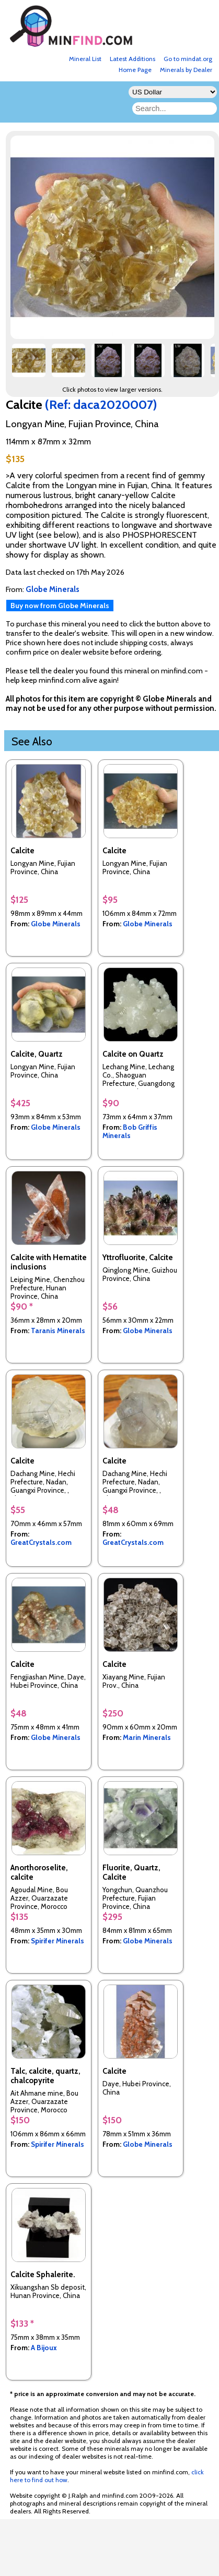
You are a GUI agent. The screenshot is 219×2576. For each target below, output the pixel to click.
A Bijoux (44, 2347)
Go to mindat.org (188, 59)
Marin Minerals (147, 1737)
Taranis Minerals (58, 1330)
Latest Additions (132, 59)
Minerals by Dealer (186, 70)
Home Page (135, 70)
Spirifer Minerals (57, 1941)
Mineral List (85, 59)
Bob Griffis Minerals (129, 1131)
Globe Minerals (55, 924)
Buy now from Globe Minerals (59, 605)
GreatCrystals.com (41, 1542)
